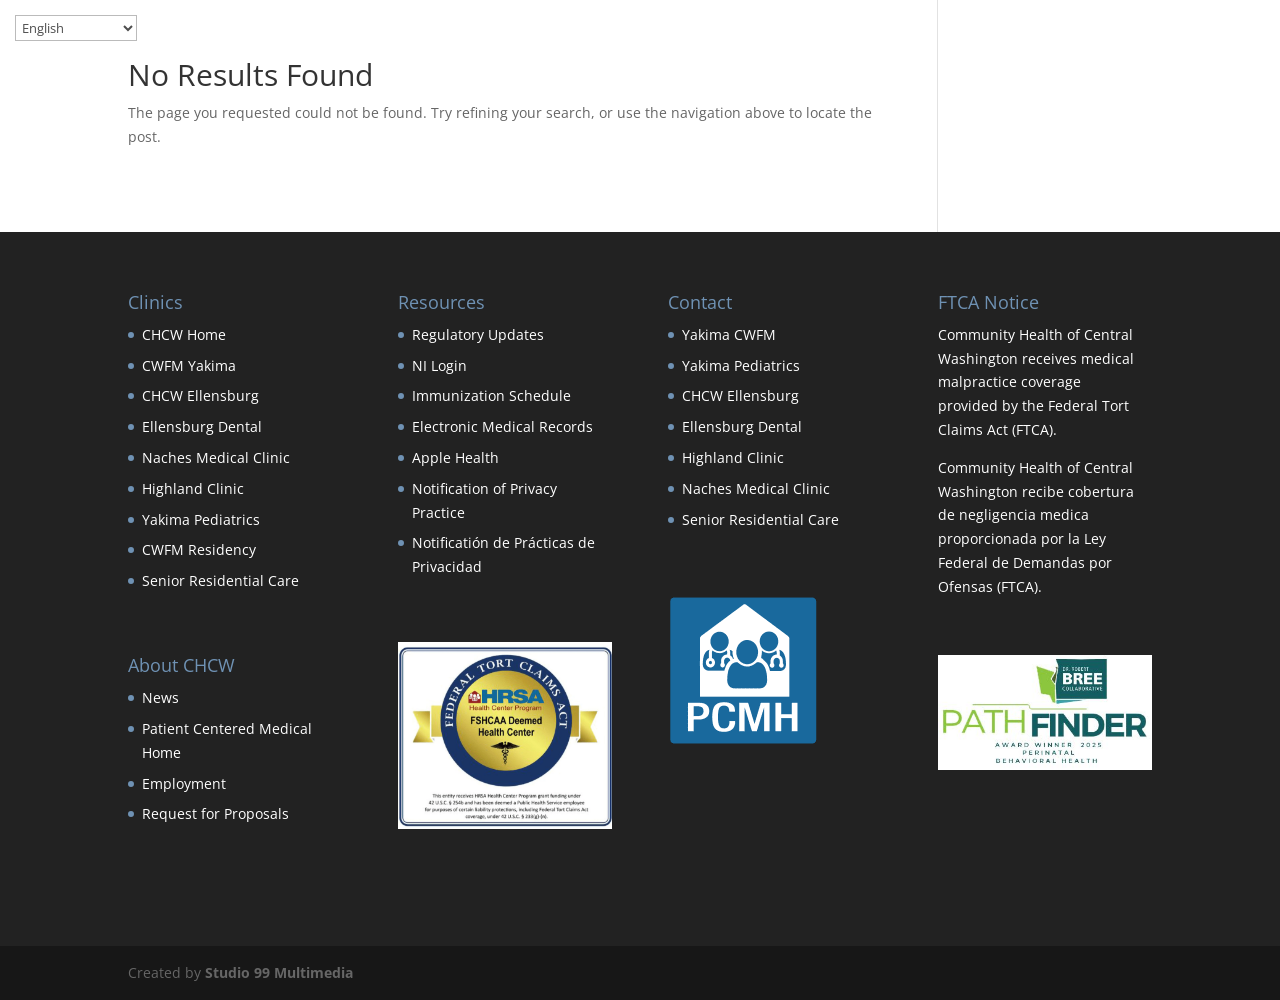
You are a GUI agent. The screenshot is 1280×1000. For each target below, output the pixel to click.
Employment (184, 783)
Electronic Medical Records (502, 426)
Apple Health (455, 457)
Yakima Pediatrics (201, 519)
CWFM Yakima (189, 365)
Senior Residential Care (220, 580)
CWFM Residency (199, 549)
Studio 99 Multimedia (279, 972)
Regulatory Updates (478, 334)
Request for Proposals (215, 813)
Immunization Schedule (491, 395)
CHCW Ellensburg (200, 395)
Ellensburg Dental (202, 426)
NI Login (439, 365)
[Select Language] (76, 28)
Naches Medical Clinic (216, 457)
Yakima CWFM (729, 334)
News (160, 697)
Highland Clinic (193, 488)
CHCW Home (184, 334)
